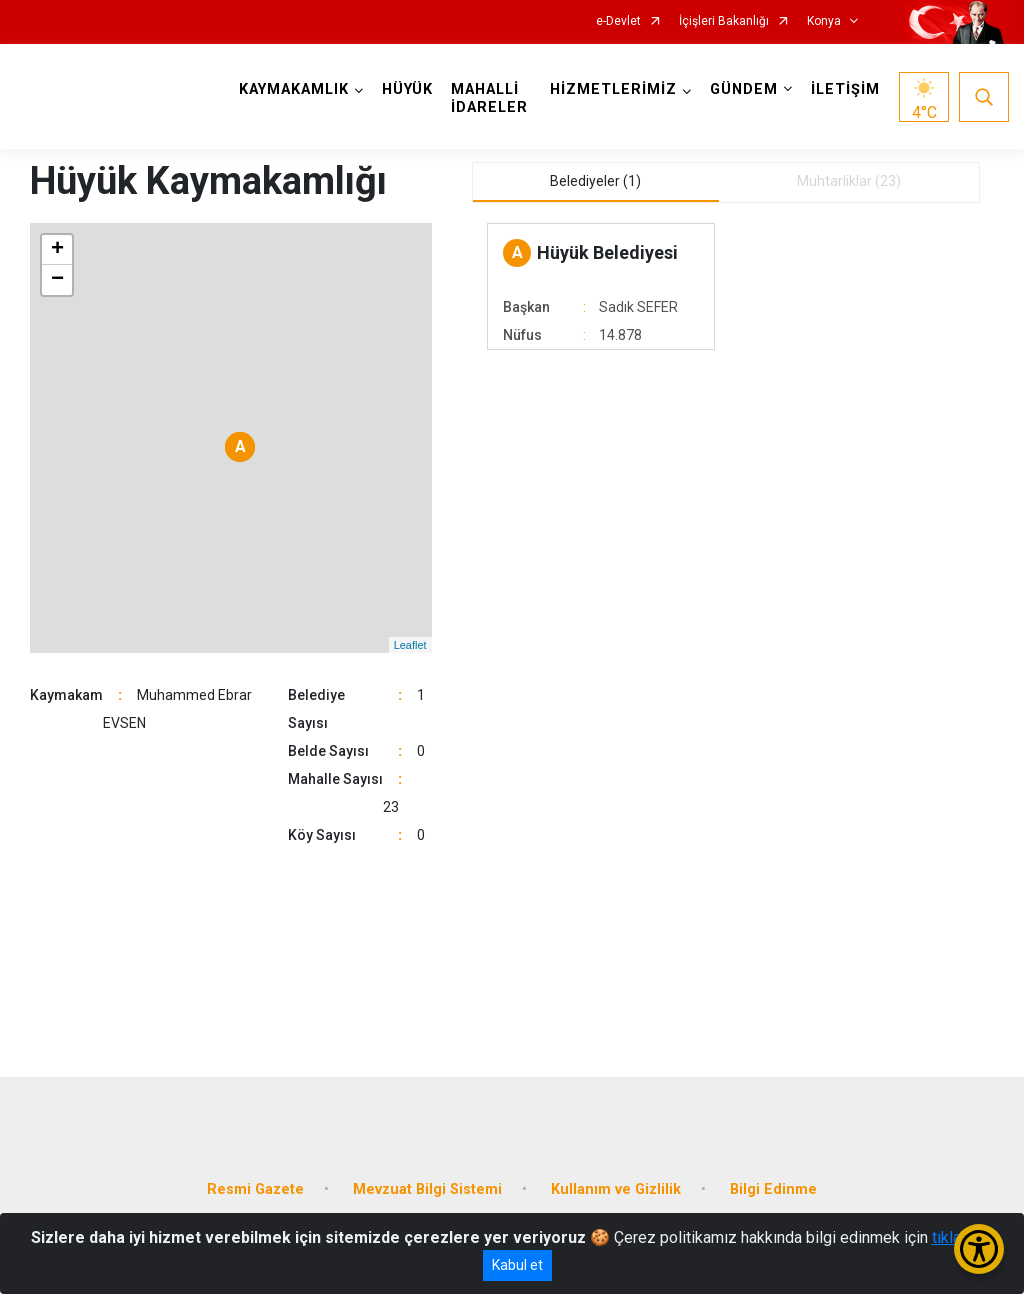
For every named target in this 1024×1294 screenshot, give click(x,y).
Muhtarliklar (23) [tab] (849, 181)
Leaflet (410, 645)
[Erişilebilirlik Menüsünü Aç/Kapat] (979, 1249)
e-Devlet (618, 21)
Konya (824, 21)
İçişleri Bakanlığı (724, 21)
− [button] (57, 280)
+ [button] (57, 250)
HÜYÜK (407, 89)
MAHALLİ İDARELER (489, 98)
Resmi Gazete (255, 1189)
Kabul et (517, 1265)
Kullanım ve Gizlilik (616, 1189)
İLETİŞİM (845, 89)
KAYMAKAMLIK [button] (294, 89)
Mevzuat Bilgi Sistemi (427, 1189)
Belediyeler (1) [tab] (595, 181)
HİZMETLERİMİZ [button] (613, 89)
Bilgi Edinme (773, 1189)
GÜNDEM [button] (744, 89)
